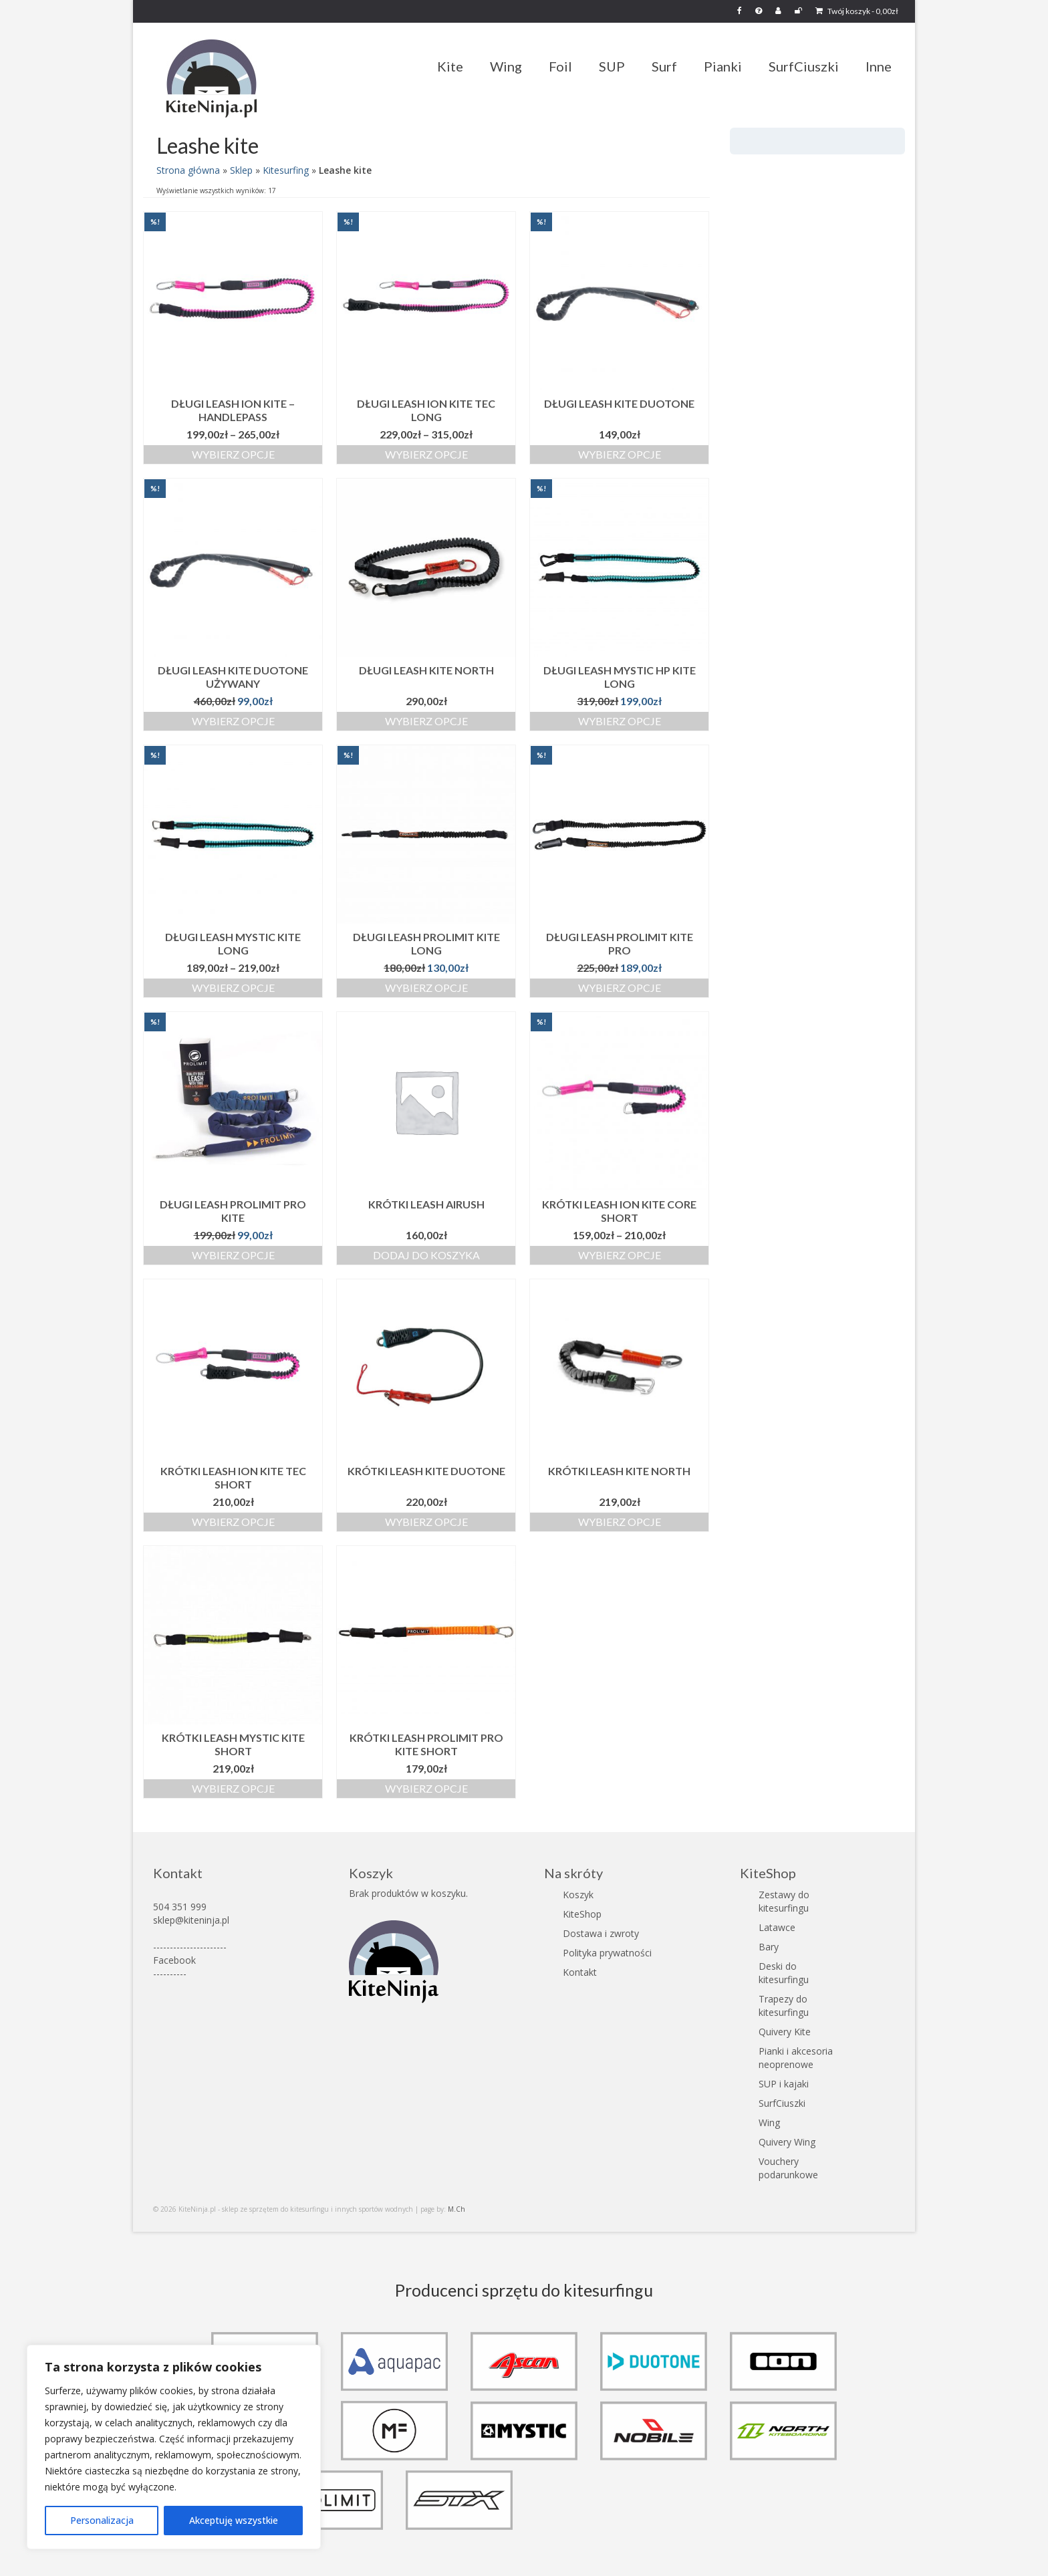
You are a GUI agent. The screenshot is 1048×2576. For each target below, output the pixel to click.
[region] (174, 2447)
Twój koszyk (856, 11)
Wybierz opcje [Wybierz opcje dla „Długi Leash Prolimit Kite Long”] (426, 987)
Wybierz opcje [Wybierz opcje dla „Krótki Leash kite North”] (619, 1521)
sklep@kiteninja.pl (191, 1920)
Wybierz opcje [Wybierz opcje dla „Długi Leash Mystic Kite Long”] (233, 987)
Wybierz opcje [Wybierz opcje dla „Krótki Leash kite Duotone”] (426, 1521)
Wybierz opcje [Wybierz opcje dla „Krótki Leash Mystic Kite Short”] (233, 1788)
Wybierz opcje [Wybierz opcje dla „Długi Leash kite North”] (426, 721)
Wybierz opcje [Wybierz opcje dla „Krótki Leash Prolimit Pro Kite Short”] (426, 1788)
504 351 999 (180, 1906)
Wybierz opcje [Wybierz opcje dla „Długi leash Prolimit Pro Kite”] (233, 1255)
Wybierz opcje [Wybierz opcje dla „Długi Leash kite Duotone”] (619, 454)
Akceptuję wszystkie (233, 2520)
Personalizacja (102, 2520)
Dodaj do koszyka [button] (426, 1255)
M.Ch (456, 2209)
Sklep (241, 170)
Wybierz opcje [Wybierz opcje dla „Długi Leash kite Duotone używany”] (233, 721)
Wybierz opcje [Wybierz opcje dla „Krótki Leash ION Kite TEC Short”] (233, 1521)
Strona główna (188, 170)
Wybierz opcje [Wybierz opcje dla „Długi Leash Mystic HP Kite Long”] (619, 721)
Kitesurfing (286, 170)
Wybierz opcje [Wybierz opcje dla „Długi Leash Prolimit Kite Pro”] (619, 987)
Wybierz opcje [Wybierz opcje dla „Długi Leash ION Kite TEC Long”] (426, 454)
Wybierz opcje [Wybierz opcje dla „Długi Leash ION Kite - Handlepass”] (233, 454)
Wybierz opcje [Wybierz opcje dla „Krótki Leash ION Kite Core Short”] (619, 1255)
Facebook (174, 1960)
